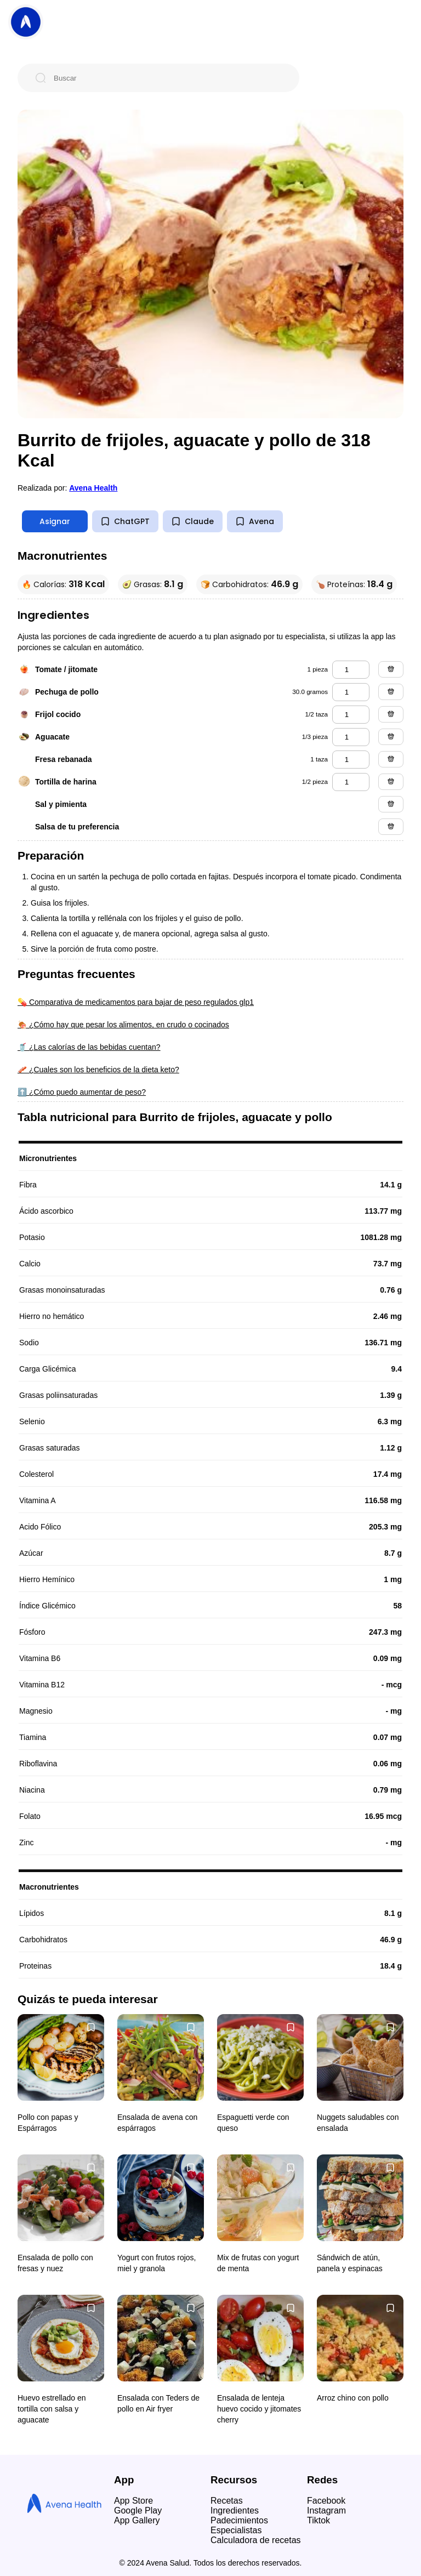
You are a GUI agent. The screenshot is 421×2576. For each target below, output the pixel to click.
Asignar (54, 521)
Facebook (326, 2500)
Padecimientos (239, 2520)
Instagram (326, 2510)
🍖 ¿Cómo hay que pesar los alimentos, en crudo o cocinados (123, 1024)
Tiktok (318, 2520)
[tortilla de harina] (350, 782)
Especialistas (235, 2530)
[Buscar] (167, 77)
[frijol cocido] (350, 715)
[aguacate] (350, 737)
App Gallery (137, 2520)
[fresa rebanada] (350, 759)
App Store (133, 2500)
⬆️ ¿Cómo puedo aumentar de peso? (82, 1092)
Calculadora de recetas (255, 2540)
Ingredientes (234, 2510)
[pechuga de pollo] (350, 692)
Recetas (226, 2500)
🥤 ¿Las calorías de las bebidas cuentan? (89, 1047)
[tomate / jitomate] (350, 670)
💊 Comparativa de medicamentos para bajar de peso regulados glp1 (136, 1002)
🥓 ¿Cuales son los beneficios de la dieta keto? (98, 1069)
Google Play (138, 2510)
